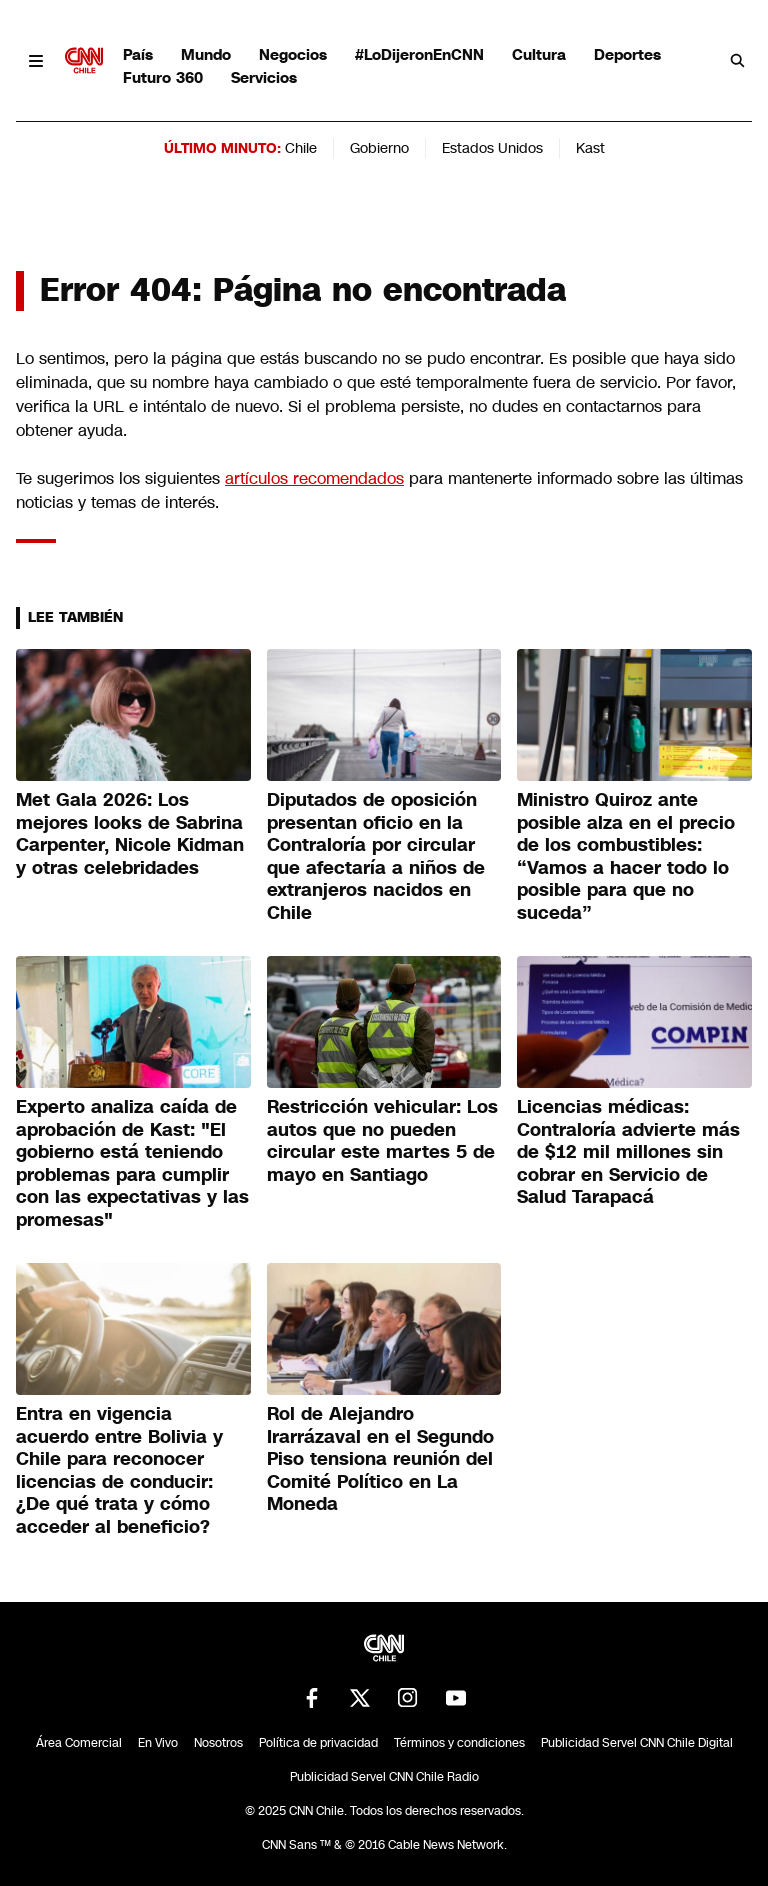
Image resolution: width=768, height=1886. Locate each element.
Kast (590, 148)
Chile (301, 148)
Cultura (539, 54)
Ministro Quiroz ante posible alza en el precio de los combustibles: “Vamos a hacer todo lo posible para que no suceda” (626, 856)
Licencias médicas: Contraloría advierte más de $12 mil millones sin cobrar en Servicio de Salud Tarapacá (628, 1152)
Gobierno (379, 148)
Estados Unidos (492, 148)
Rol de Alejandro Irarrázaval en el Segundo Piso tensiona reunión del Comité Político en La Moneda (380, 1459)
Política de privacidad (318, 1743)
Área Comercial (79, 1743)
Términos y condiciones (459, 1743)
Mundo (206, 54)
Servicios (264, 77)
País (138, 54)
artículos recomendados (314, 478)
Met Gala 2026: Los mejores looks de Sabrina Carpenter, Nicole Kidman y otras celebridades (130, 834)
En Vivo (158, 1743)
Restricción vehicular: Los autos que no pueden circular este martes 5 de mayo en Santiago (382, 1141)
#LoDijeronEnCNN (419, 54)
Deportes (627, 54)
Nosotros (218, 1743)
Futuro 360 (163, 77)
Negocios (293, 54)
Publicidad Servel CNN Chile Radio (384, 1777)
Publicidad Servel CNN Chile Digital (637, 1743)
